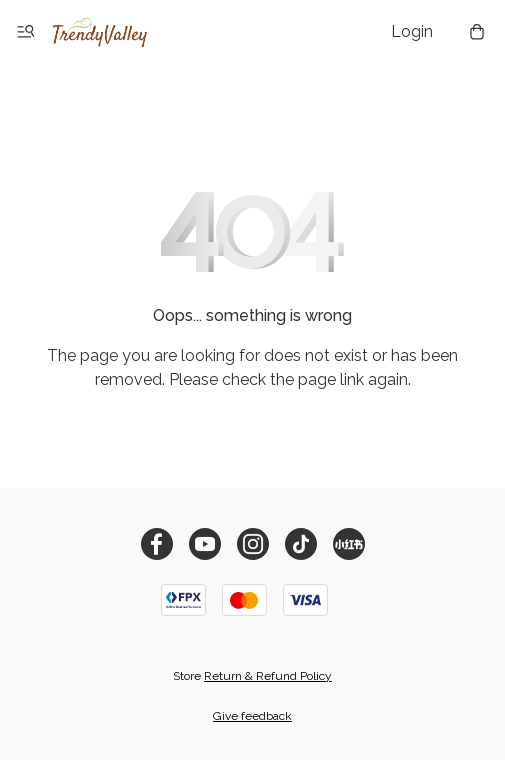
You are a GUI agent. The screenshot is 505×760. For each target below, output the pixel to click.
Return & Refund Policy (268, 676)
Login (412, 31)
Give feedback (252, 716)
